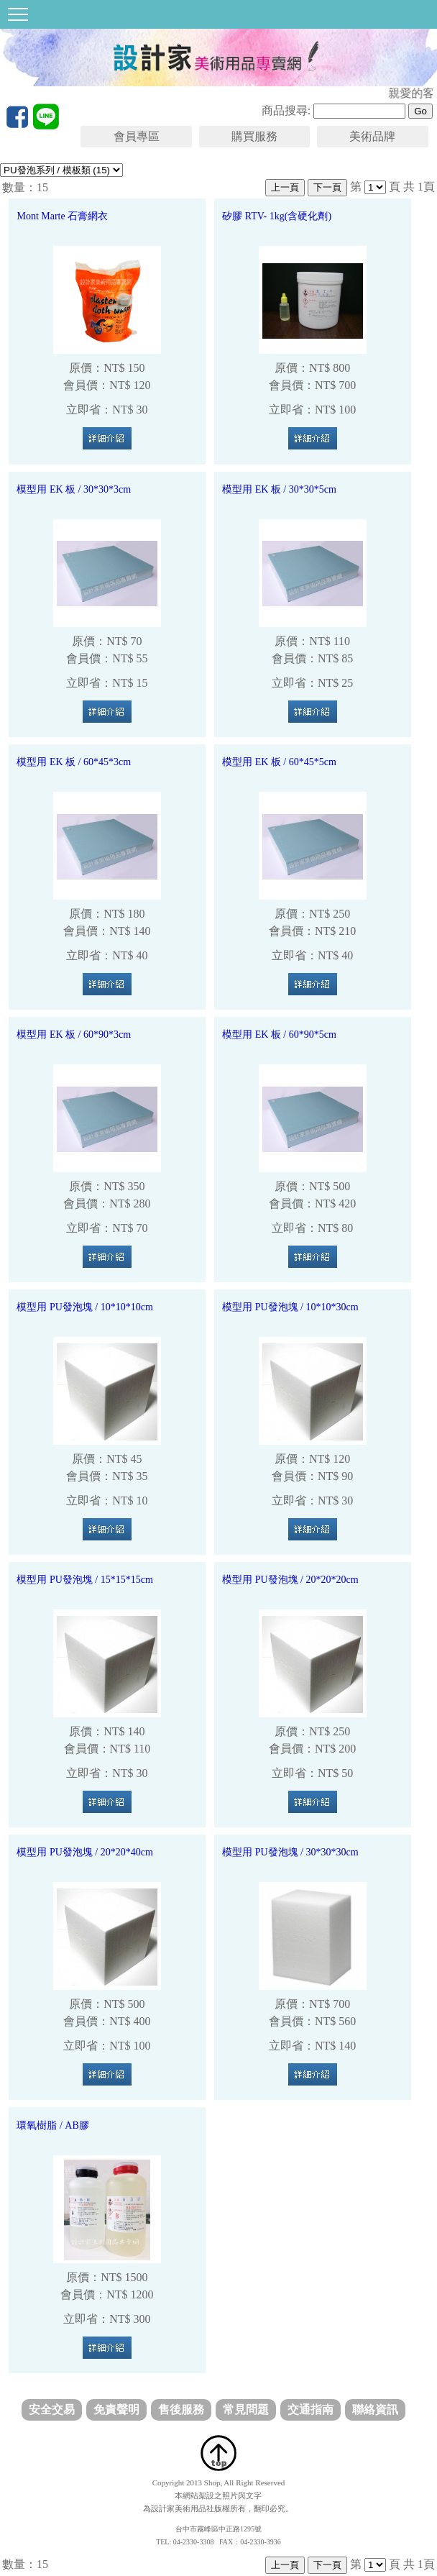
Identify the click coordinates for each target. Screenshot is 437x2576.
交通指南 (311, 2409)
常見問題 (246, 2409)
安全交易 (52, 2409)
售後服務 (181, 2409)
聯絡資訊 (375, 2409)
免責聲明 (116, 2409)
